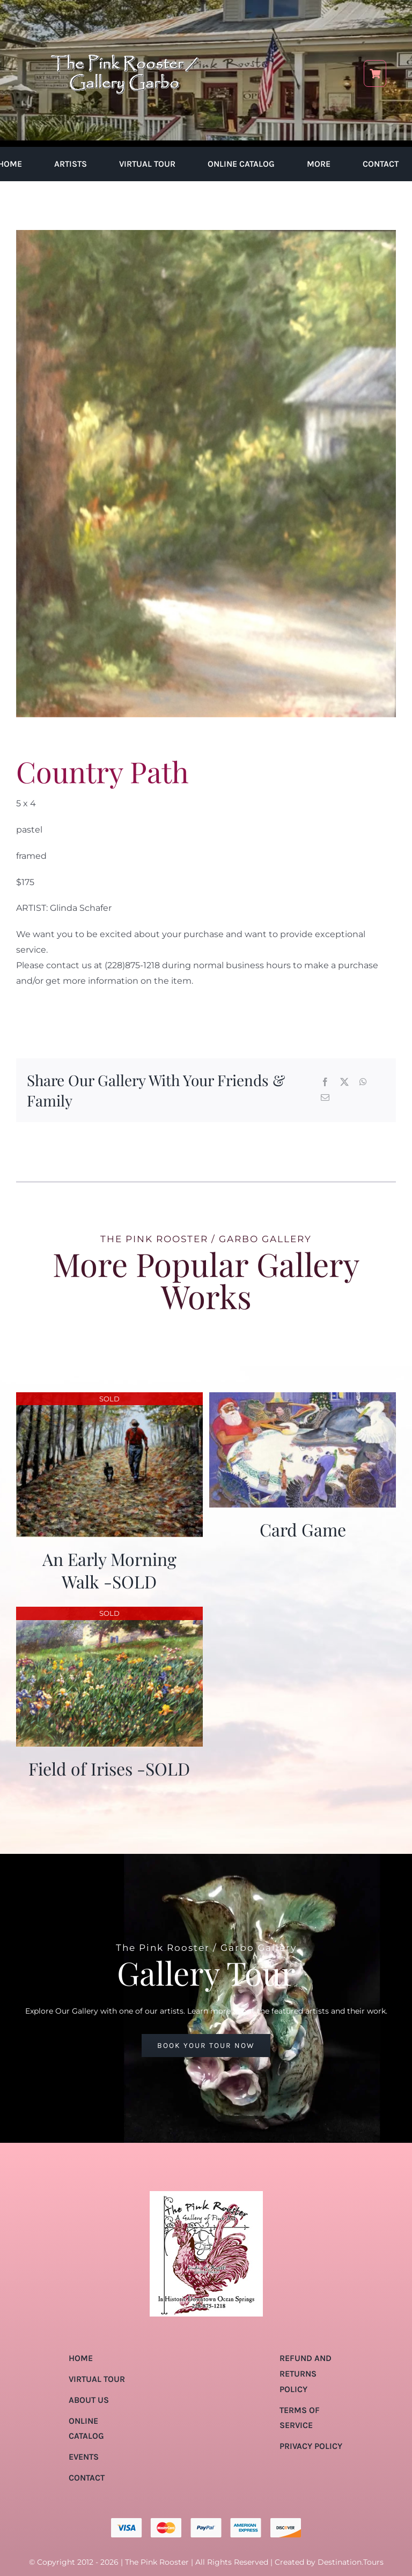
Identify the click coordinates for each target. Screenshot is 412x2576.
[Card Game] (302, 1399)
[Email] (325, 1098)
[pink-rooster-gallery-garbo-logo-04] (124, 15)
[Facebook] (325, 1082)
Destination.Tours (351, 2562)
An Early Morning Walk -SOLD (109, 1570)
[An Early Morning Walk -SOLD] (109, 1399)
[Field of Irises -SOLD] (109, 1614)
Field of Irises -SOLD (109, 1768)
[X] (344, 1082)
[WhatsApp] (363, 1082)
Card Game (303, 1529)
